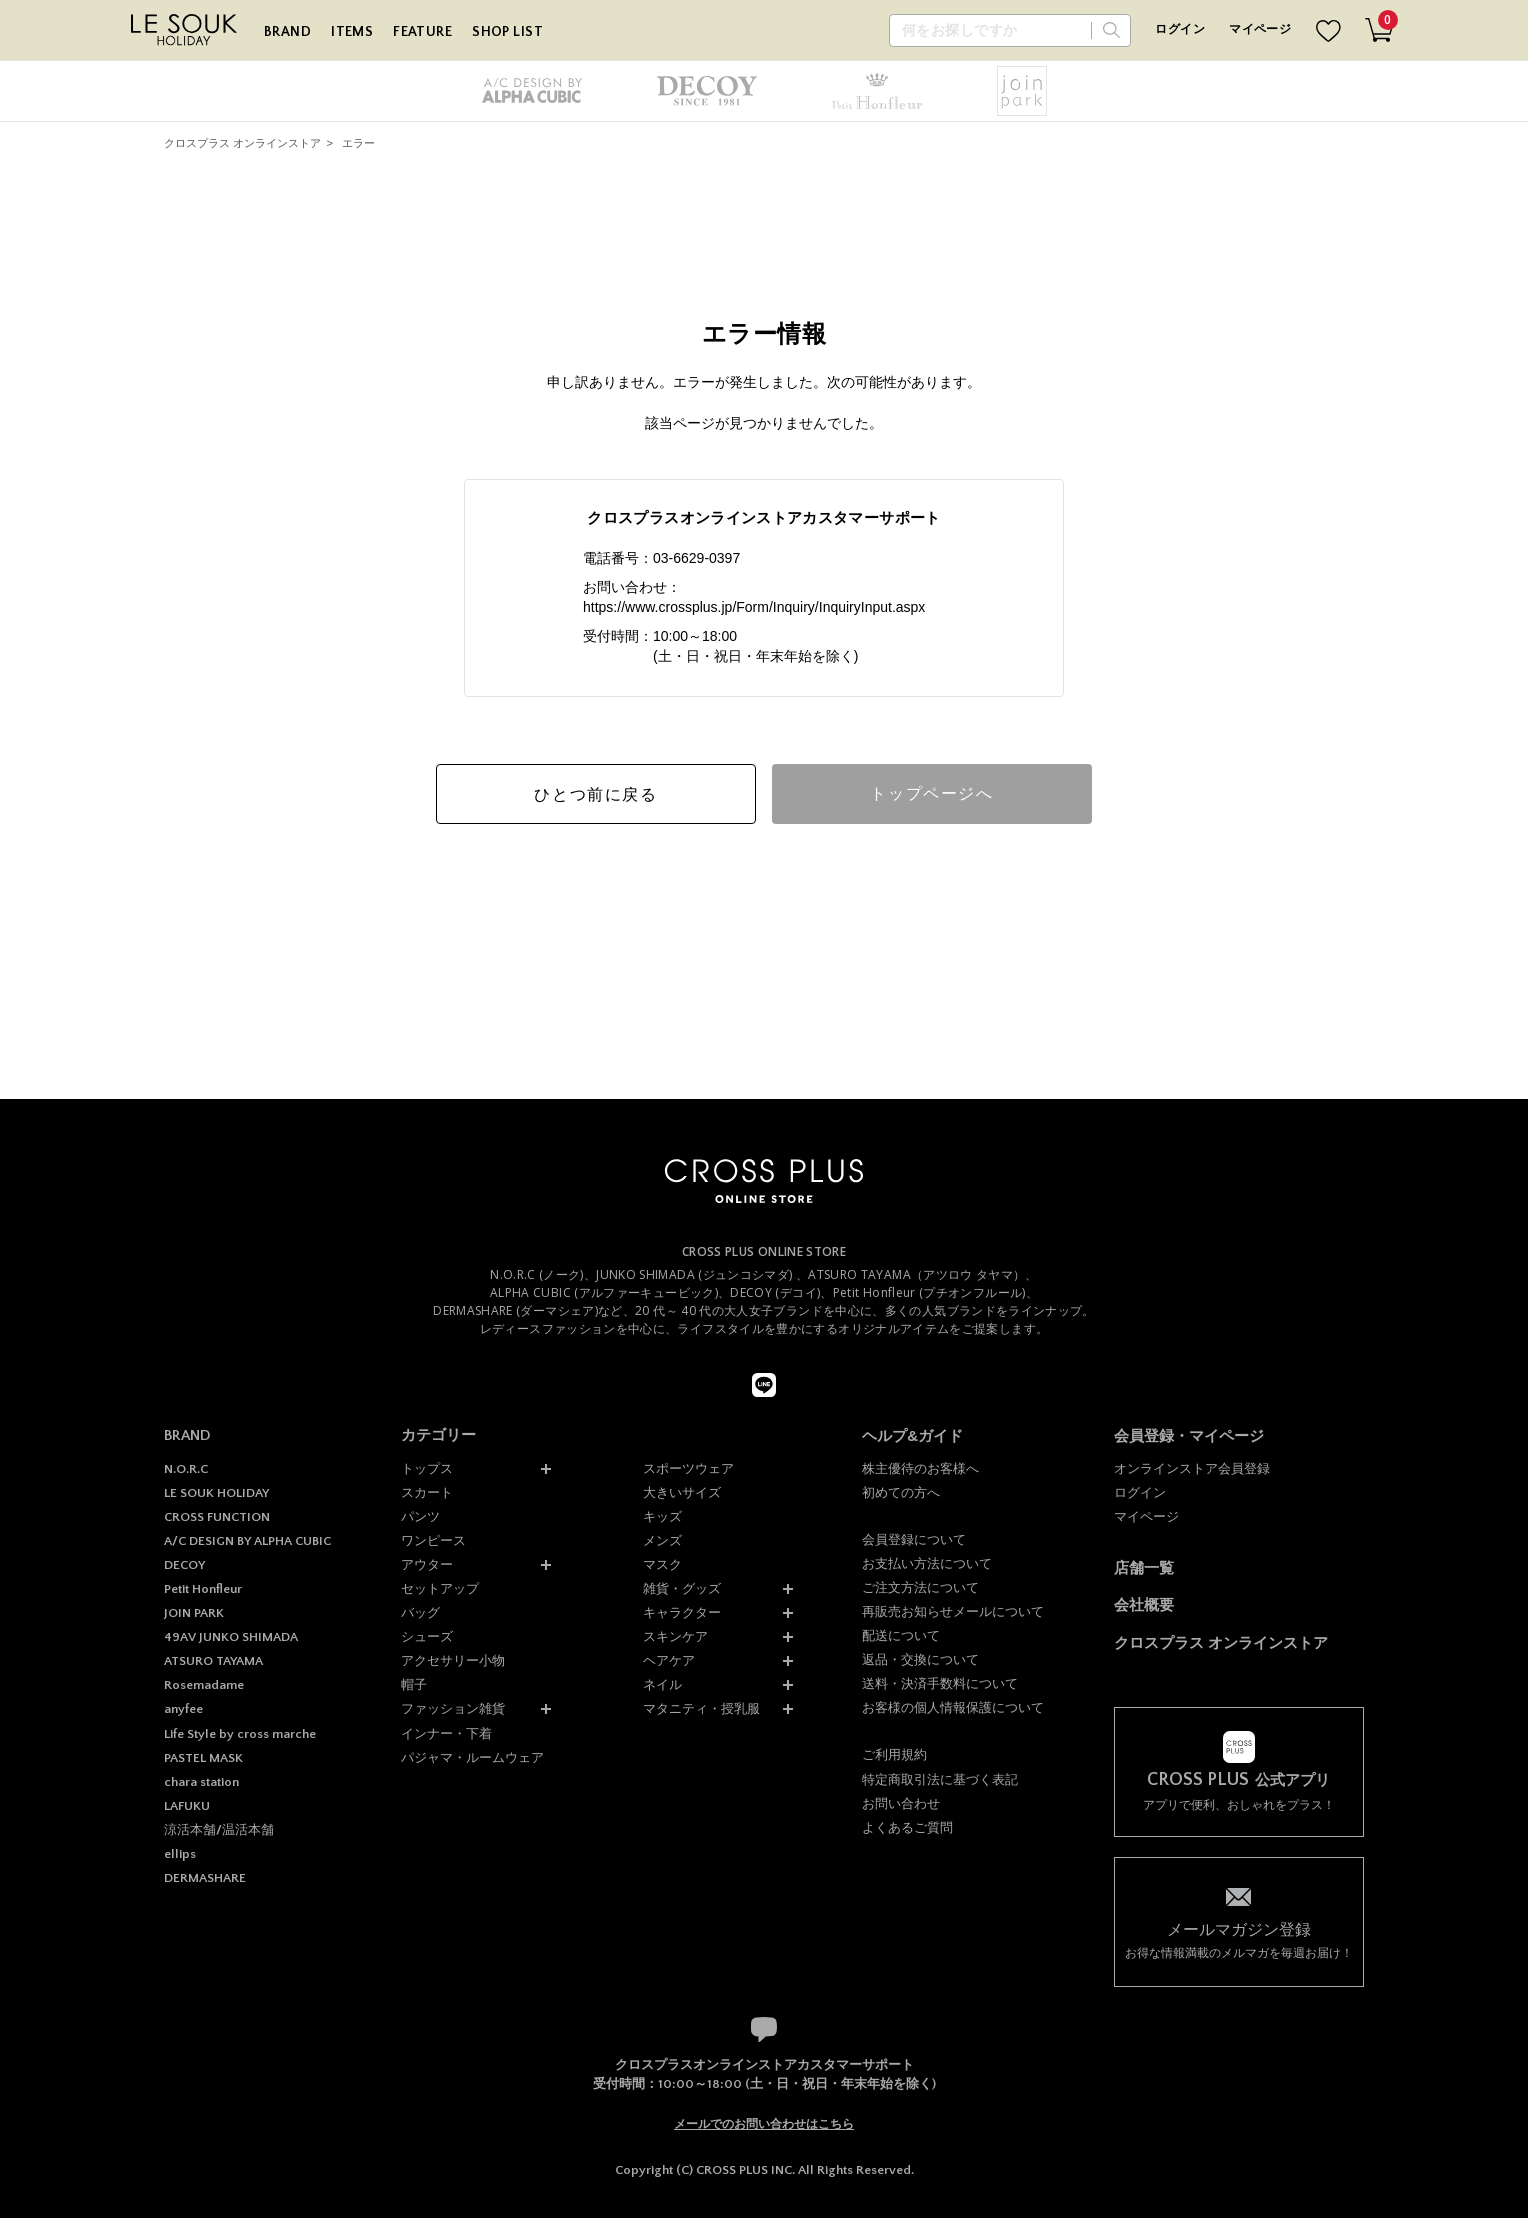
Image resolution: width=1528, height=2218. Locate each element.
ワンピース (433, 1540)
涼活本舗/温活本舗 (219, 1830)
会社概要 (1144, 1604)
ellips (180, 1854)
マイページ (1260, 29)
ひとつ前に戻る (595, 794)
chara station (201, 1782)
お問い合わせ (901, 1803)
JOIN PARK (194, 1613)
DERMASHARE (205, 1878)
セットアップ (440, 1588)
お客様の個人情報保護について (953, 1707)
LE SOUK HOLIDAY (216, 1493)
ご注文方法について (920, 1587)
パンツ (420, 1516)
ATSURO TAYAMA (213, 1661)
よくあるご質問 (907, 1827)
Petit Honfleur (203, 1589)
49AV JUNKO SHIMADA (231, 1637)
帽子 (414, 1684)
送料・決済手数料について (940, 1683)
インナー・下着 (446, 1733)
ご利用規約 (894, 1754)
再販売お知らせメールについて (953, 1611)
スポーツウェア (688, 1468)
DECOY (184, 1565)
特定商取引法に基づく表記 (940, 1779)
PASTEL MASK (203, 1758)
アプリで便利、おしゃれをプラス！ (1239, 1791)
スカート (427, 1492)
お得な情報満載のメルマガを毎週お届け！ (1239, 1939)
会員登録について (914, 1539)
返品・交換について (920, 1659)
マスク (662, 1564)
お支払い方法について (927, 1563)
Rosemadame (204, 1685)
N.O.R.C (186, 1469)
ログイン (1179, 29)
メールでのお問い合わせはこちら (764, 2124)
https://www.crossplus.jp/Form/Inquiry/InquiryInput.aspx (754, 607)
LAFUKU (187, 1806)
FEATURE (422, 32)
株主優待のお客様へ (920, 1468)
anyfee (183, 1709)
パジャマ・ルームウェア (472, 1757)
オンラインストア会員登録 (1192, 1468)
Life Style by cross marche (240, 1734)
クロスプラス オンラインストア (242, 143)
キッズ (662, 1516)
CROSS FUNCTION (217, 1517)
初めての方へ (901, 1492)
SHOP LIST (507, 32)
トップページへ (931, 793)
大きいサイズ (682, 1492)
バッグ (420, 1612)
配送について (901, 1635)
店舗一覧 (1144, 1567)
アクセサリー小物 (453, 1660)
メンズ (662, 1540)
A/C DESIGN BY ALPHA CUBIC (247, 1541)
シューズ (427, 1636)
